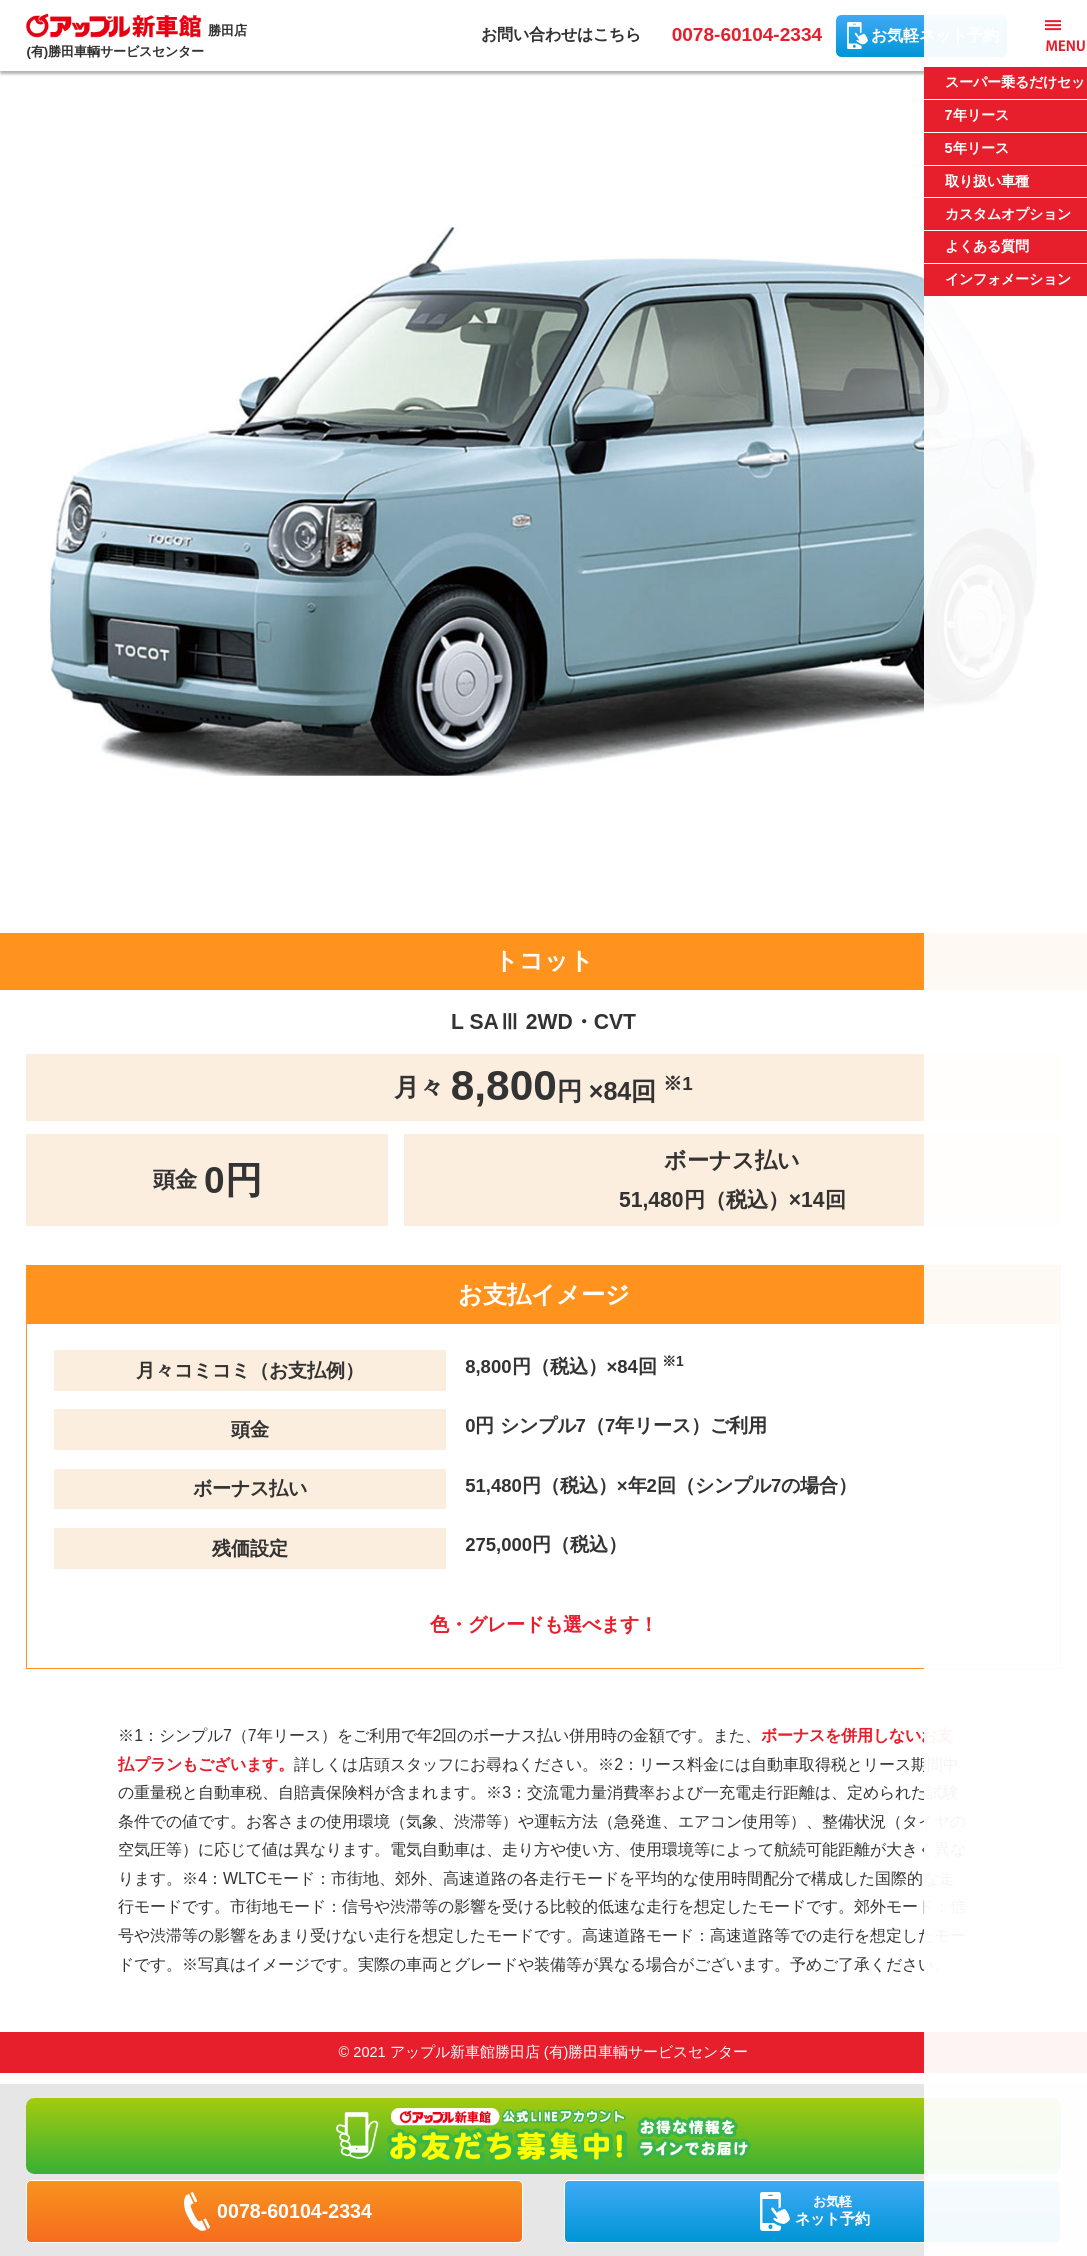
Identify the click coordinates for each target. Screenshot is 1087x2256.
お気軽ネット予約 (935, 35)
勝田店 (143, 38)
